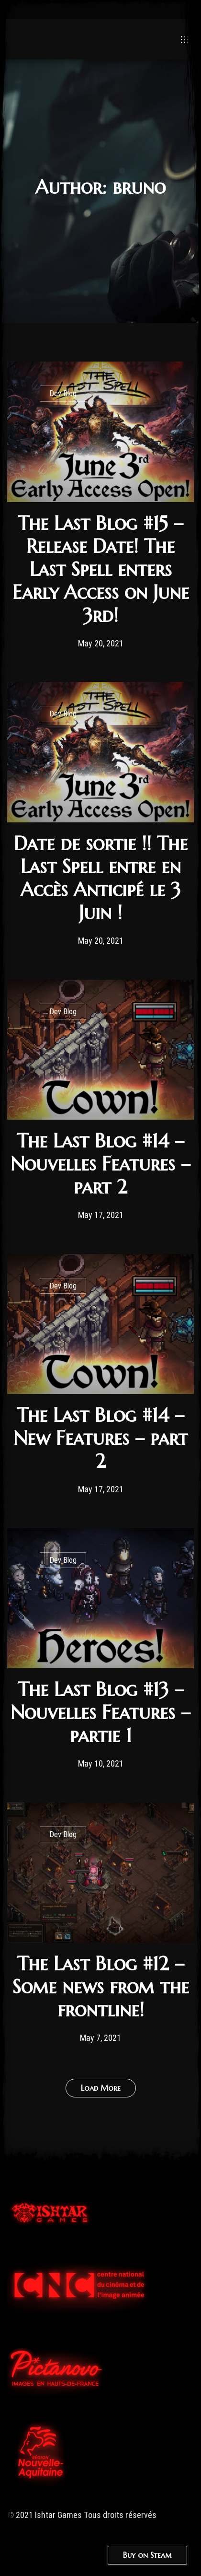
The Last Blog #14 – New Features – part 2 (100, 1438)
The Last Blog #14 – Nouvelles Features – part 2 (100, 1164)
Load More (101, 2088)
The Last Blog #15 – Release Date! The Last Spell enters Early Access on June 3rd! (100, 569)
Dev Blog (63, 393)
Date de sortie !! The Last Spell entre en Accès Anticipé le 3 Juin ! (101, 878)
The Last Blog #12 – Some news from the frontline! (100, 1987)
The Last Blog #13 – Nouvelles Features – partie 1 (100, 1712)
